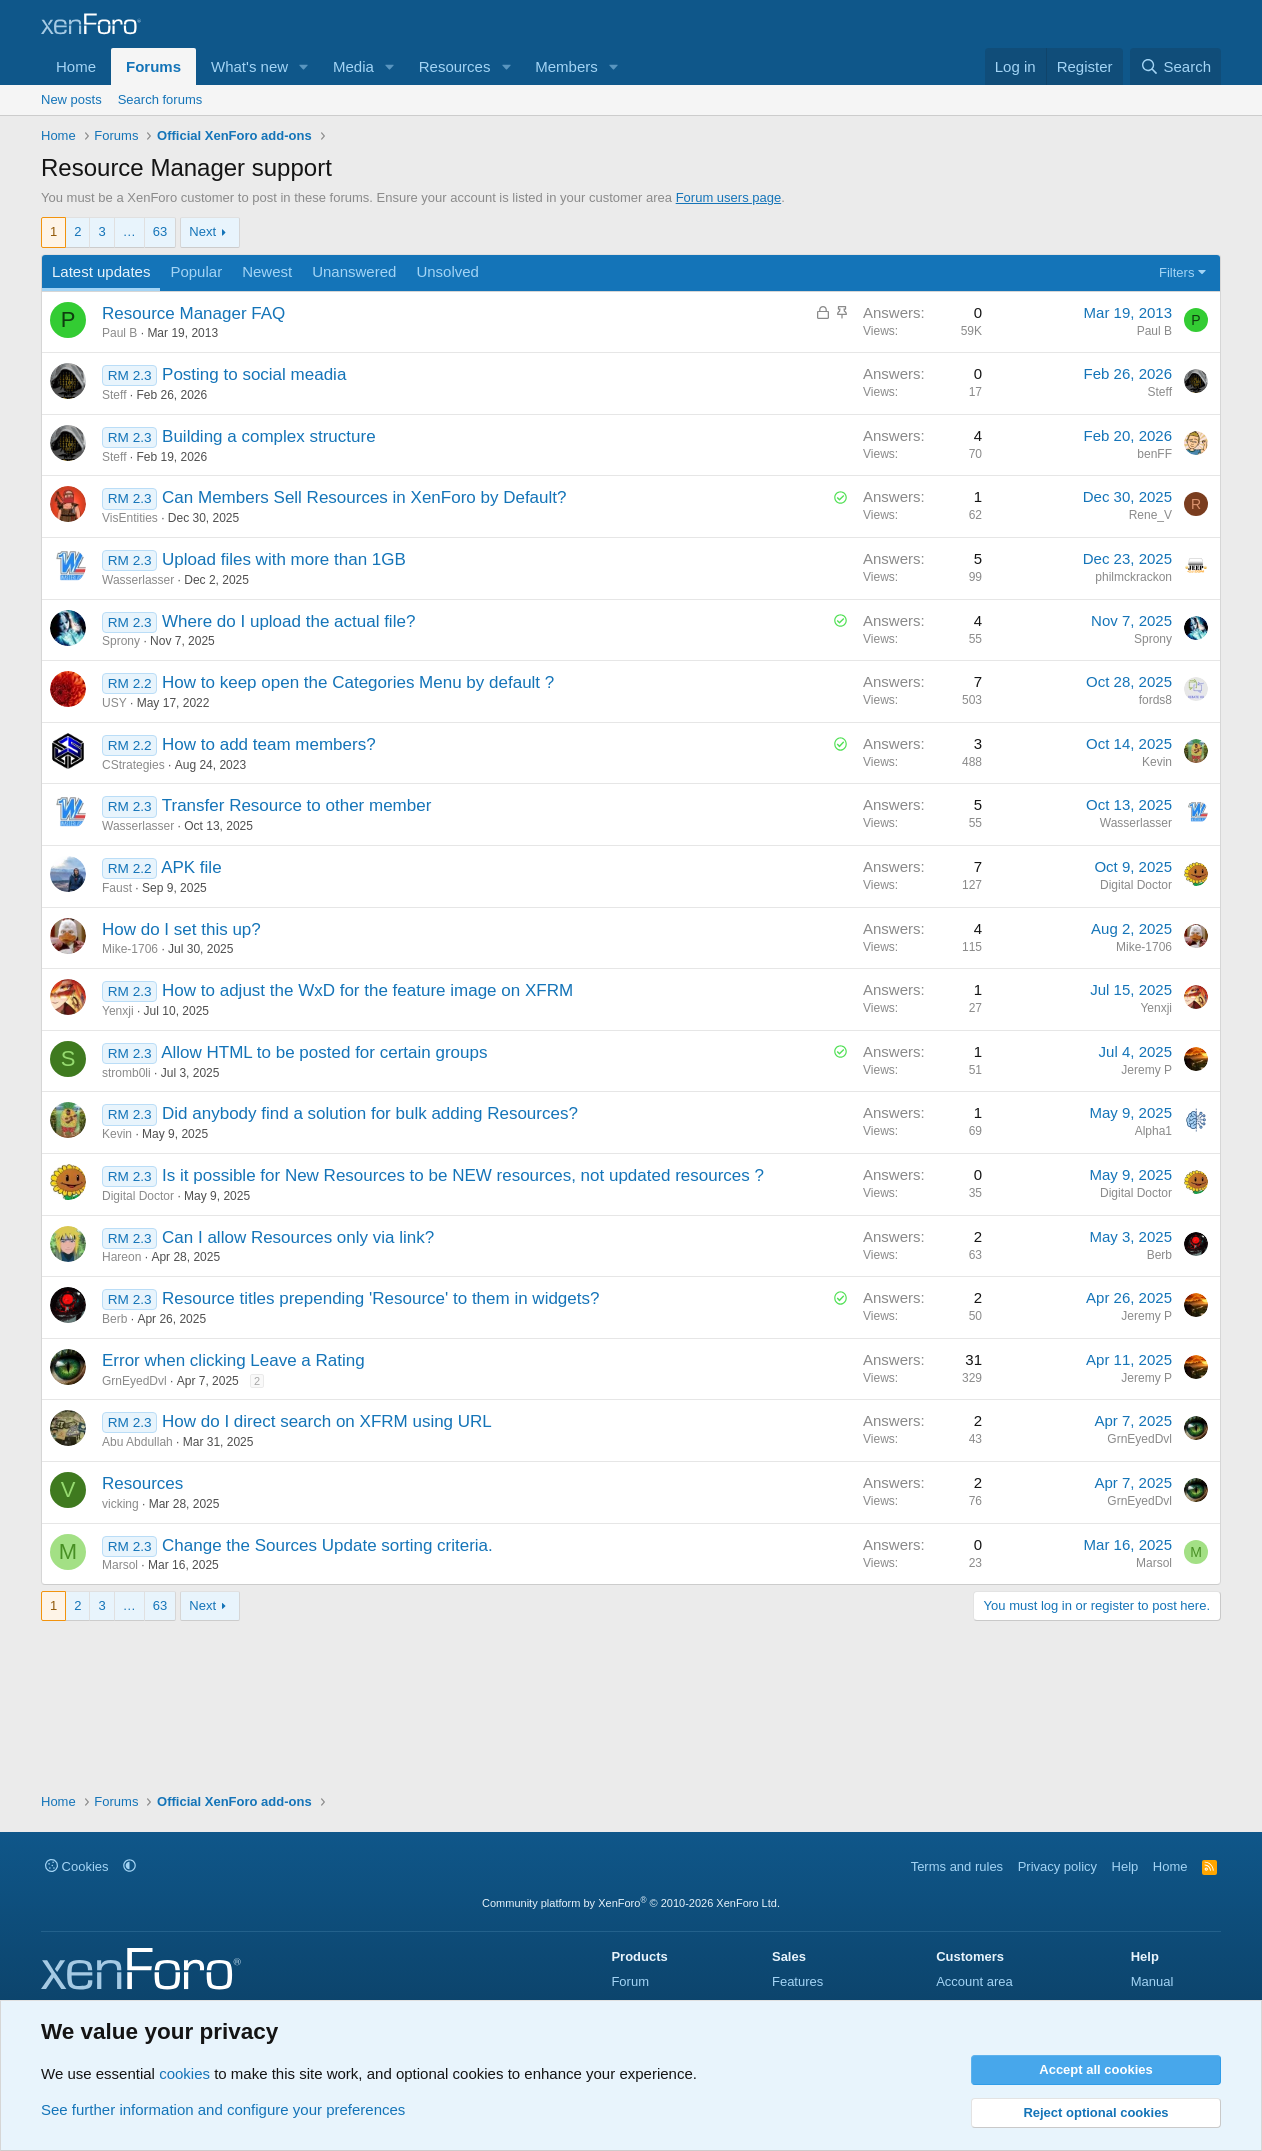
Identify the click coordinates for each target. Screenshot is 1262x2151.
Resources (455, 66)
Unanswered (354, 271)
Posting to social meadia (254, 374)
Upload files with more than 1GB (284, 559)
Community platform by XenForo (631, 1903)
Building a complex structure (269, 436)
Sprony (121, 641)
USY (114, 703)
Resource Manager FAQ (193, 313)
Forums (153, 66)
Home (76, 66)
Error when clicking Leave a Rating (233, 1360)
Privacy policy (1057, 1866)
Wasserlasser (138, 580)
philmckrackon (1133, 577)
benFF (1154, 454)
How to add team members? (269, 744)
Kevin (1157, 762)
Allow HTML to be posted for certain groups (324, 1052)
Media (353, 66)
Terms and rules (957, 1866)
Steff (114, 395)
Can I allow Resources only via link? (298, 1237)
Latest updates (101, 271)
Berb (1159, 1255)
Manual (1152, 1981)
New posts (71, 99)
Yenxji (118, 1011)
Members (566, 66)
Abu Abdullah (137, 1442)
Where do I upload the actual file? (288, 621)
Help (1125, 1866)
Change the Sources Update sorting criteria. (327, 1545)
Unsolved (447, 271)
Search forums (160, 99)
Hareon (121, 1257)
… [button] (129, 231)
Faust (117, 888)
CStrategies (133, 765)
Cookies (77, 1866)
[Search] (1175, 66)
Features (797, 1981)
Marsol (120, 1565)
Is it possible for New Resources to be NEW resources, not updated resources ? (463, 1175)
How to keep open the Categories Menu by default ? (358, 682)
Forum (630, 1981)
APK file (191, 867)
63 (160, 231)
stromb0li (126, 1073)
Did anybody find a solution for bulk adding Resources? (370, 1113)
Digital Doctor (1136, 885)
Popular (196, 271)
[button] (304, 66)
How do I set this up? (181, 929)
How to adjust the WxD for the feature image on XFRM (367, 990)
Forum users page (729, 197)
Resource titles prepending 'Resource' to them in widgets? (380, 1298)
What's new (249, 66)
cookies (184, 2073)
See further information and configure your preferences (223, 2109)
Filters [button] (1176, 272)
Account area (974, 1981)
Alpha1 (1153, 1131)
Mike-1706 (130, 949)
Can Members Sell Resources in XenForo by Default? (364, 497)
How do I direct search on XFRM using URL (327, 1421)
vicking (120, 1504)
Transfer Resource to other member (297, 805)
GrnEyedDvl (134, 1381)
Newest (267, 271)
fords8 (1155, 700)
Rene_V (1150, 515)
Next (202, 231)
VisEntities (130, 518)
